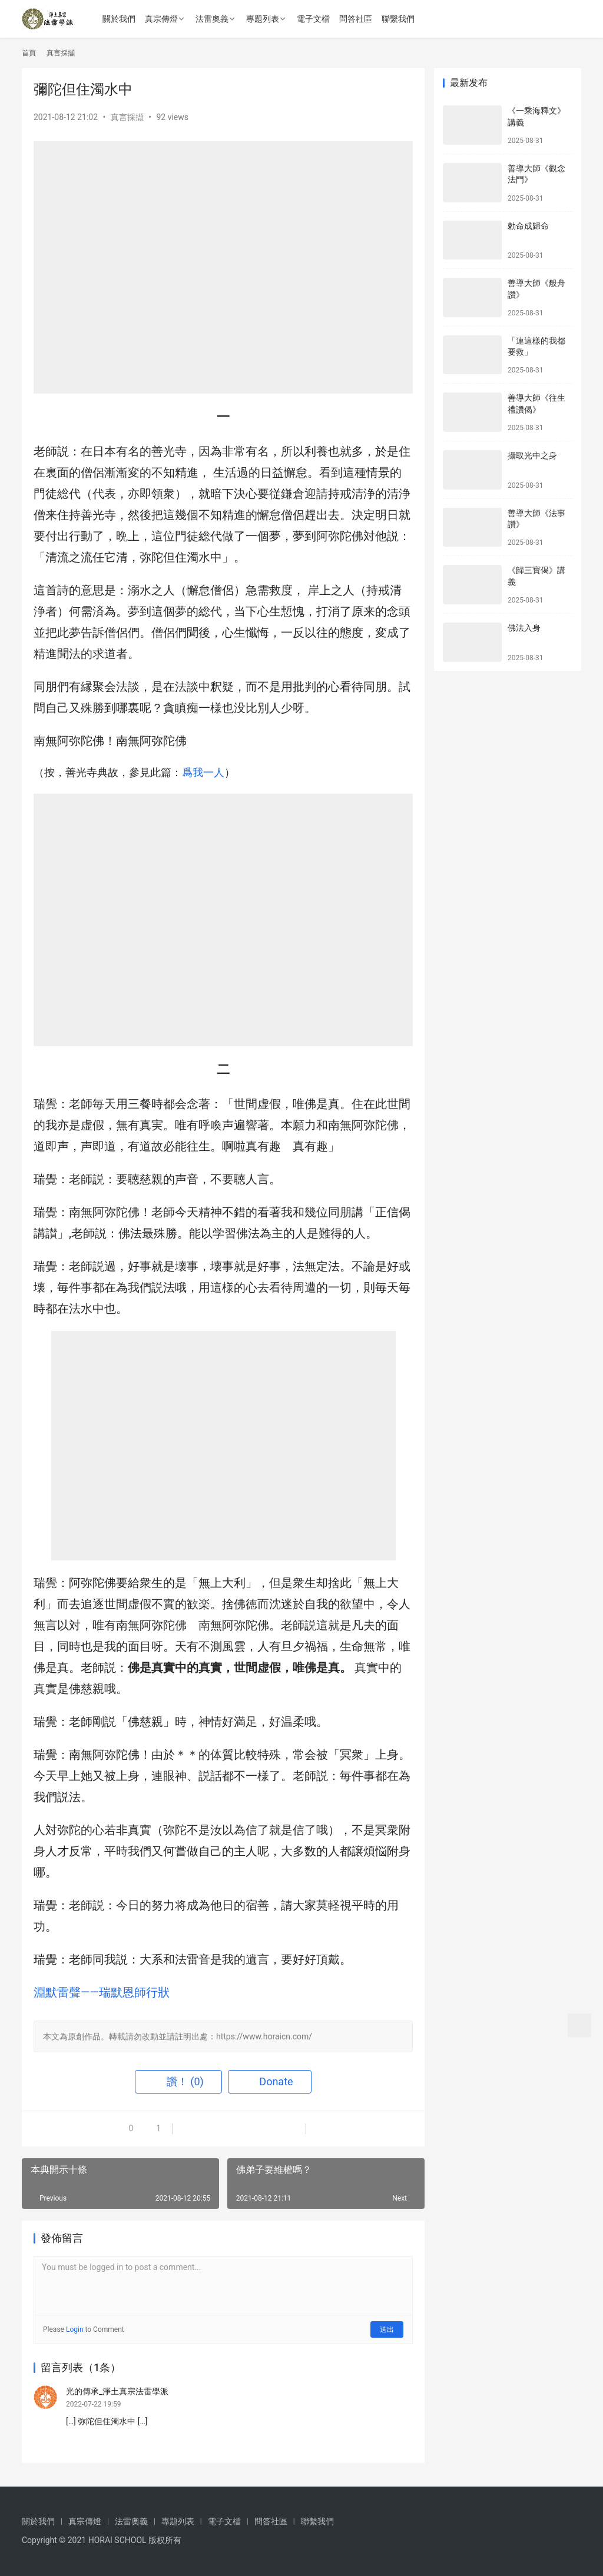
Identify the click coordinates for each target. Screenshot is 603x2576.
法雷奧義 (212, 19)
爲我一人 (203, 772)
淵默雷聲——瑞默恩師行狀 (102, 1992)
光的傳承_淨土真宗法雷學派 (117, 2391)
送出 (387, 2329)
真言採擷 (127, 117)
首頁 (29, 53)
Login (75, 2329)
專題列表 (262, 19)
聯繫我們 (398, 19)
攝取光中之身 (532, 455)
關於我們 (118, 19)
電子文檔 (313, 19)
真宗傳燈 (161, 19)
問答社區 (355, 19)
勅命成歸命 (528, 226)
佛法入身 (524, 628)
